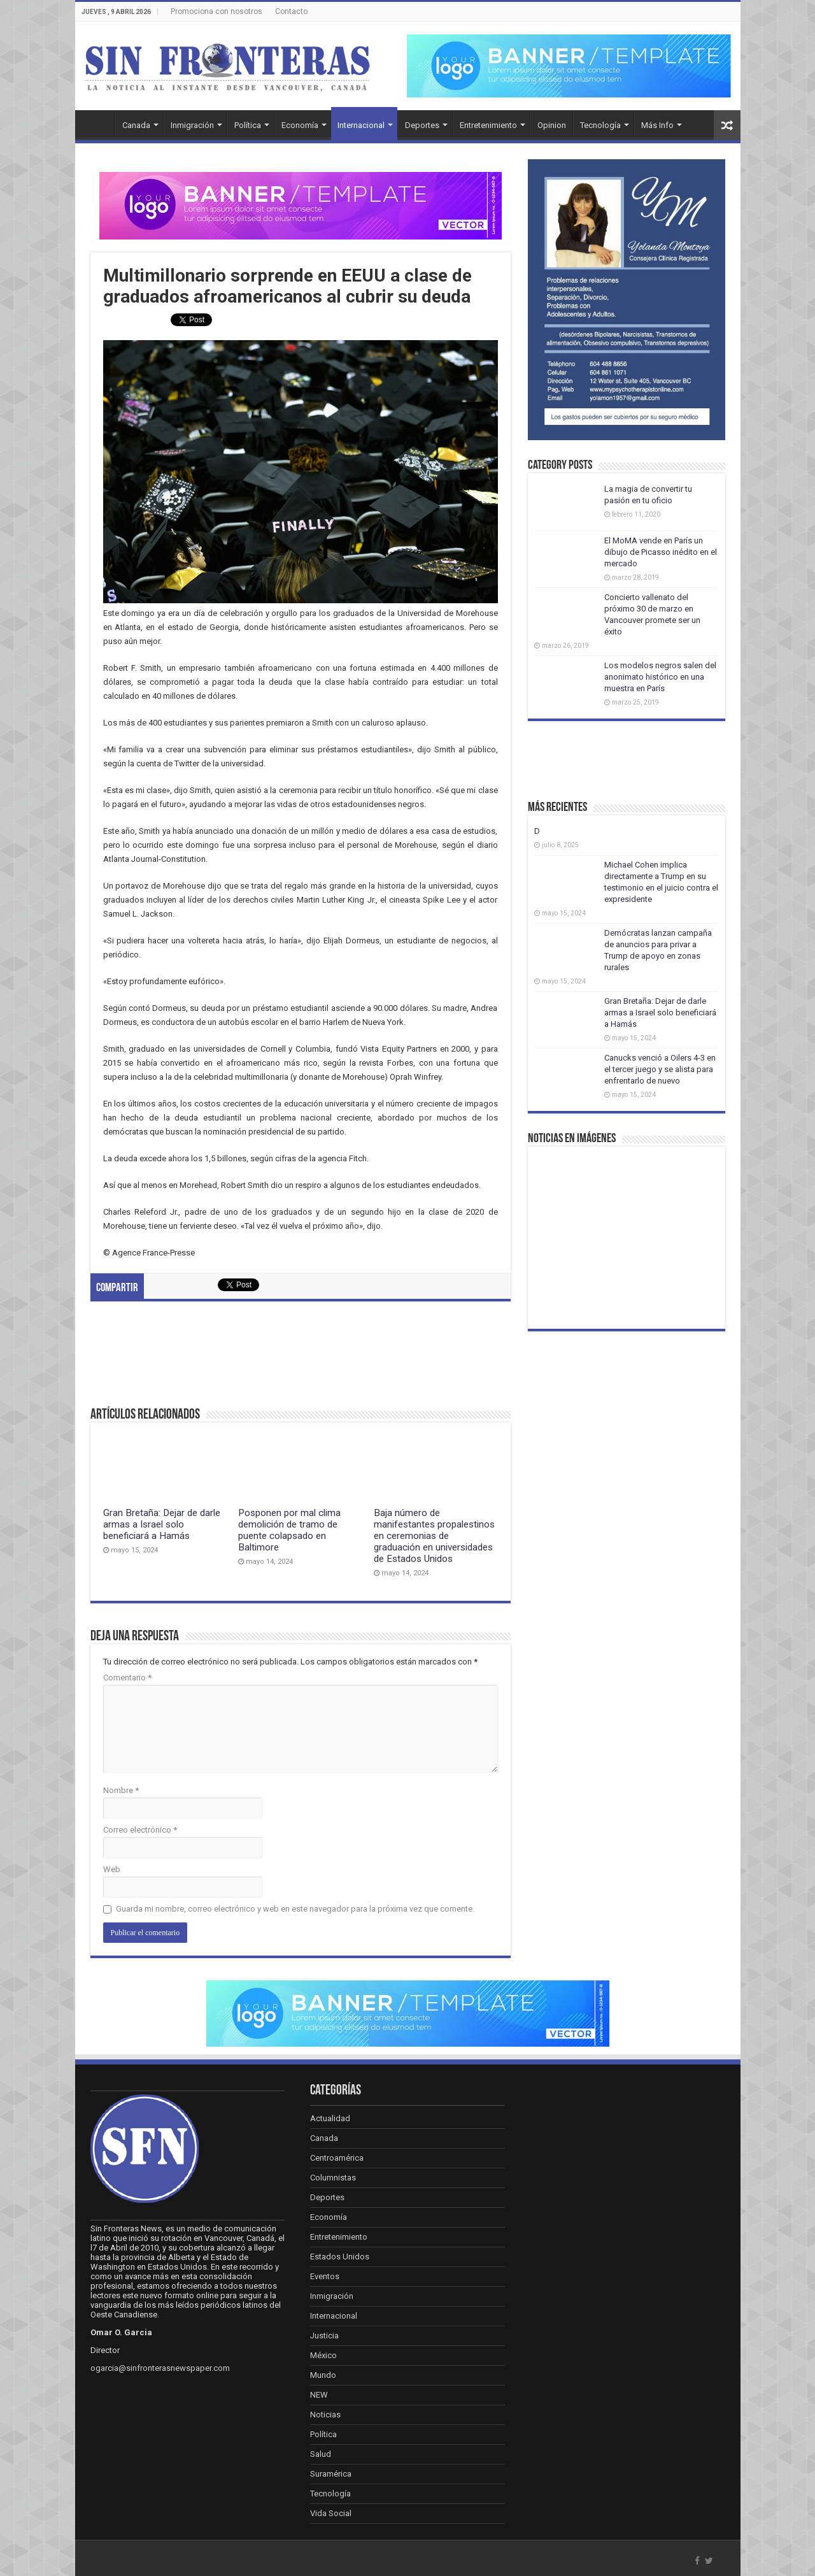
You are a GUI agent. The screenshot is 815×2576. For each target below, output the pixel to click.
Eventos (324, 2276)
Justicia (324, 2335)
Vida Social (330, 2513)
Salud (320, 2454)
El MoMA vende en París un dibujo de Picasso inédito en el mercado (660, 552)
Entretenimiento (488, 125)
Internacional (361, 125)
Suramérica (330, 2474)
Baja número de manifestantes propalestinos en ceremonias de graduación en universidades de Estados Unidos (434, 1535)
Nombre (121, 1790)
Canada (136, 125)
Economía (299, 125)
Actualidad (330, 2118)
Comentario (127, 1677)
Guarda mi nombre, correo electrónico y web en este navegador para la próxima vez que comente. (295, 1909)
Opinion (551, 125)
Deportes (422, 125)
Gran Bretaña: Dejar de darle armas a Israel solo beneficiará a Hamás (161, 1524)
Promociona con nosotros (216, 11)
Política (247, 125)
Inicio (98, 123)
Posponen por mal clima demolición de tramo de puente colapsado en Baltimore (289, 1530)
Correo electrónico (140, 1830)
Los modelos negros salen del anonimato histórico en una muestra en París (660, 677)
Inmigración (192, 125)
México (323, 2355)
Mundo (323, 2375)
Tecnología (600, 125)
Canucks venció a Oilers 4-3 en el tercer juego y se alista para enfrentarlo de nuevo (660, 1069)
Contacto (291, 11)
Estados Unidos (339, 2256)
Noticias (325, 2414)
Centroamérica (337, 2158)
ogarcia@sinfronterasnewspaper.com (160, 2368)
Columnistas (333, 2177)
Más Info (657, 125)
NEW (319, 2395)
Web (111, 1869)
